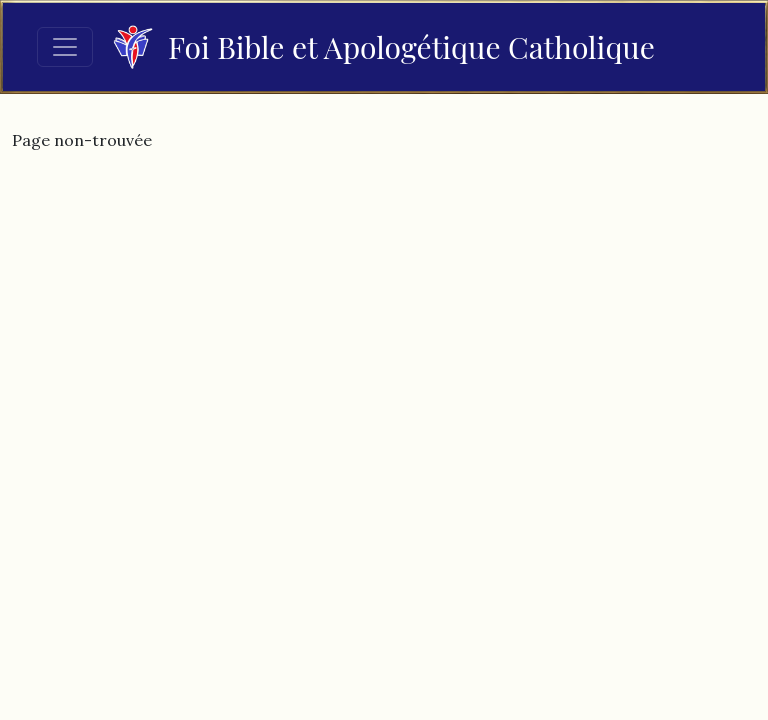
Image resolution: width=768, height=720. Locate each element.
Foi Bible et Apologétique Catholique (384, 47)
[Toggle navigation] (65, 47)
